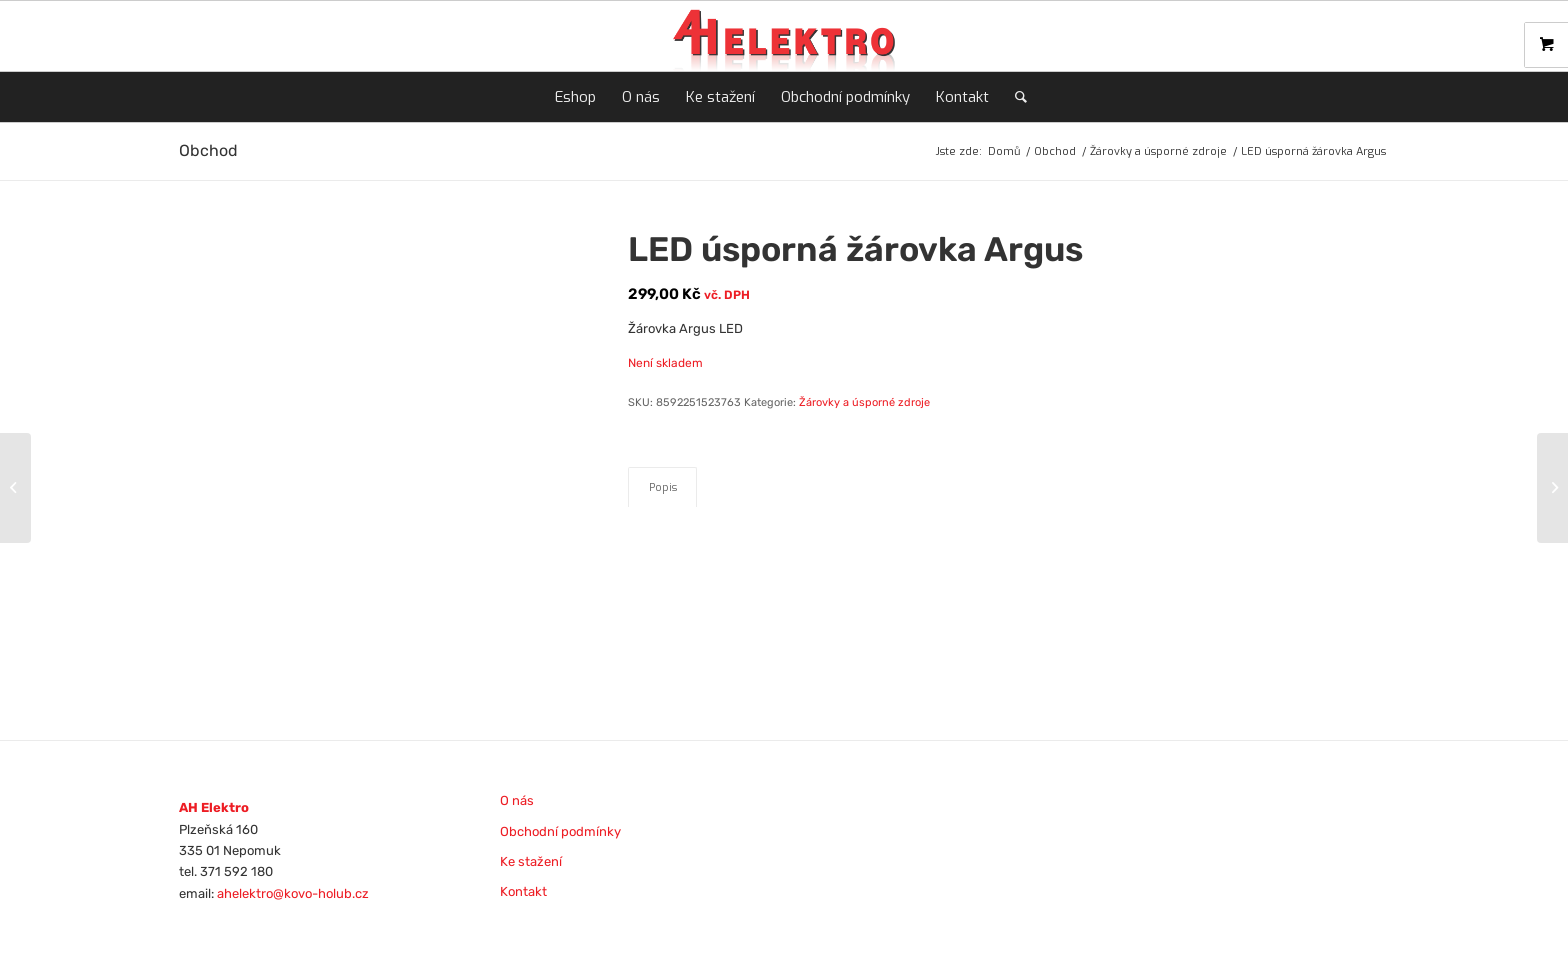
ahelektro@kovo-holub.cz (293, 893)
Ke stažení (531, 861)
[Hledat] (1014, 97)
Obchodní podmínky (560, 831)
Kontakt (523, 891)
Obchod (208, 150)
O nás (517, 800)
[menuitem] (575, 97)
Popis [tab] (663, 487)
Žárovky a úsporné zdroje (864, 402)
